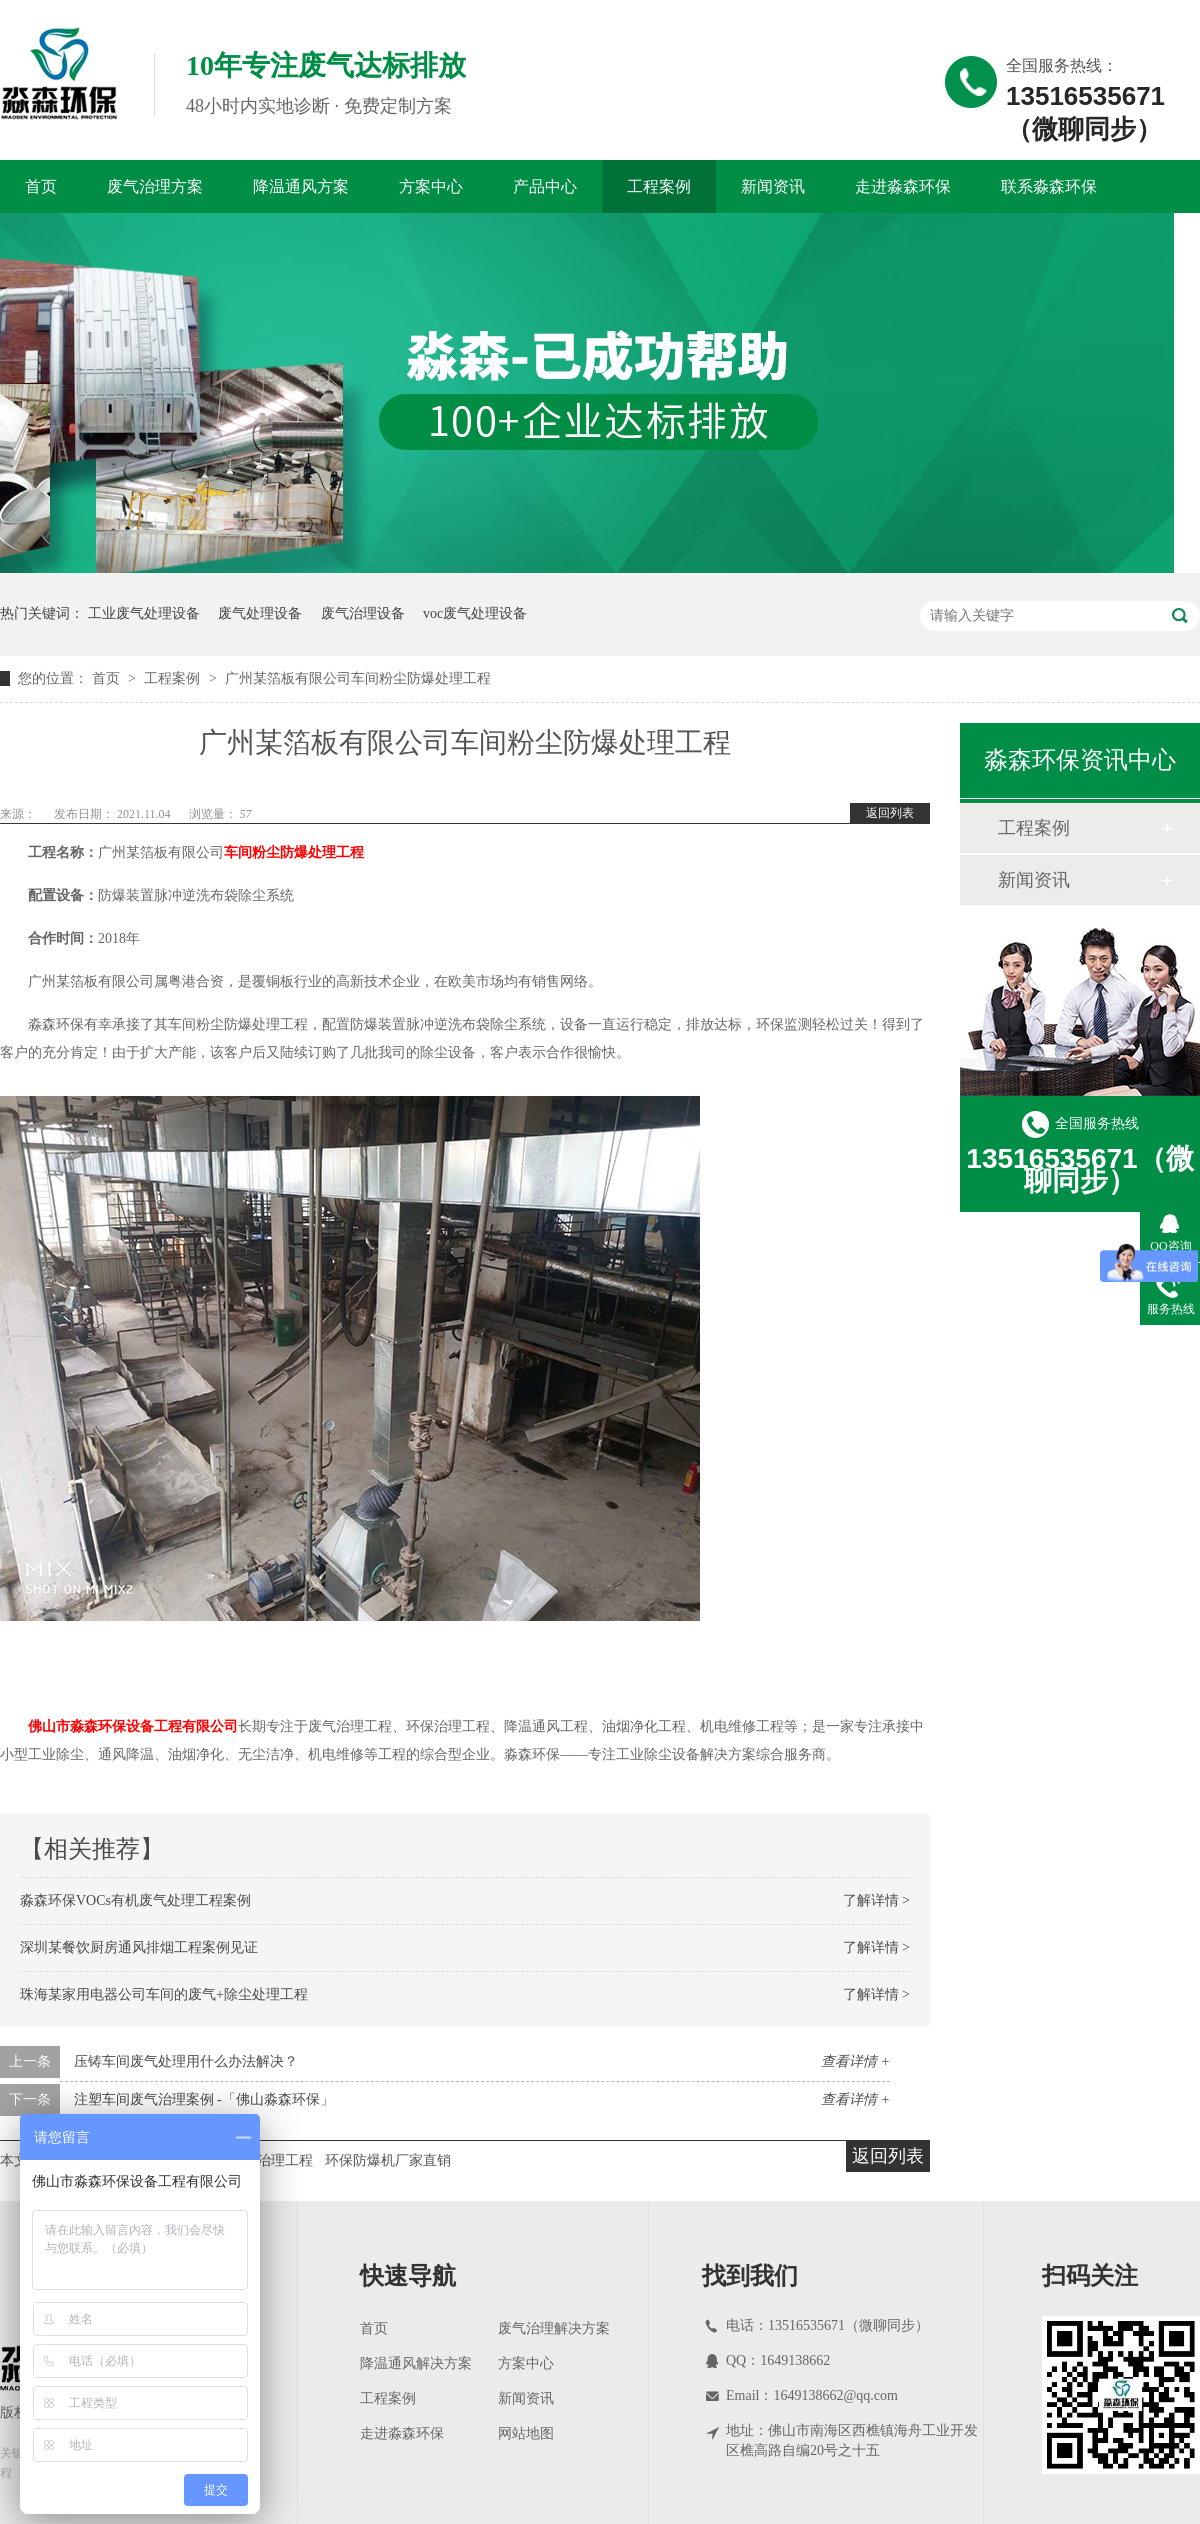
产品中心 (545, 186)
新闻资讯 (773, 186)
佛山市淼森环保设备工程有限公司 (133, 1726)
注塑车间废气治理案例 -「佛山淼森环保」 (204, 2099)
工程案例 (659, 186)
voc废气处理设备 (475, 613)
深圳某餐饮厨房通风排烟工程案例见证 (139, 1947)
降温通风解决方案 (416, 2363)
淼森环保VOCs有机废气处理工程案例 (135, 1900)
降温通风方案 (301, 186)
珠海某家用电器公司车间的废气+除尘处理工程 (164, 1994)
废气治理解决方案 (554, 2328)
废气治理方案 (155, 186)
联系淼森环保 (1049, 186)
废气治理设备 (363, 613)
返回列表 (890, 813)
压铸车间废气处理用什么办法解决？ (186, 2061)
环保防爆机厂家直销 (388, 2160)
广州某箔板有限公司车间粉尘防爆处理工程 (358, 678)
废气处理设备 (260, 613)
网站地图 (526, 2433)
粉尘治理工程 (271, 2160)
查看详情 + (855, 2061)
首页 (41, 186)
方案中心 (431, 186)
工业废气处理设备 (144, 613)
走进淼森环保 (903, 186)
